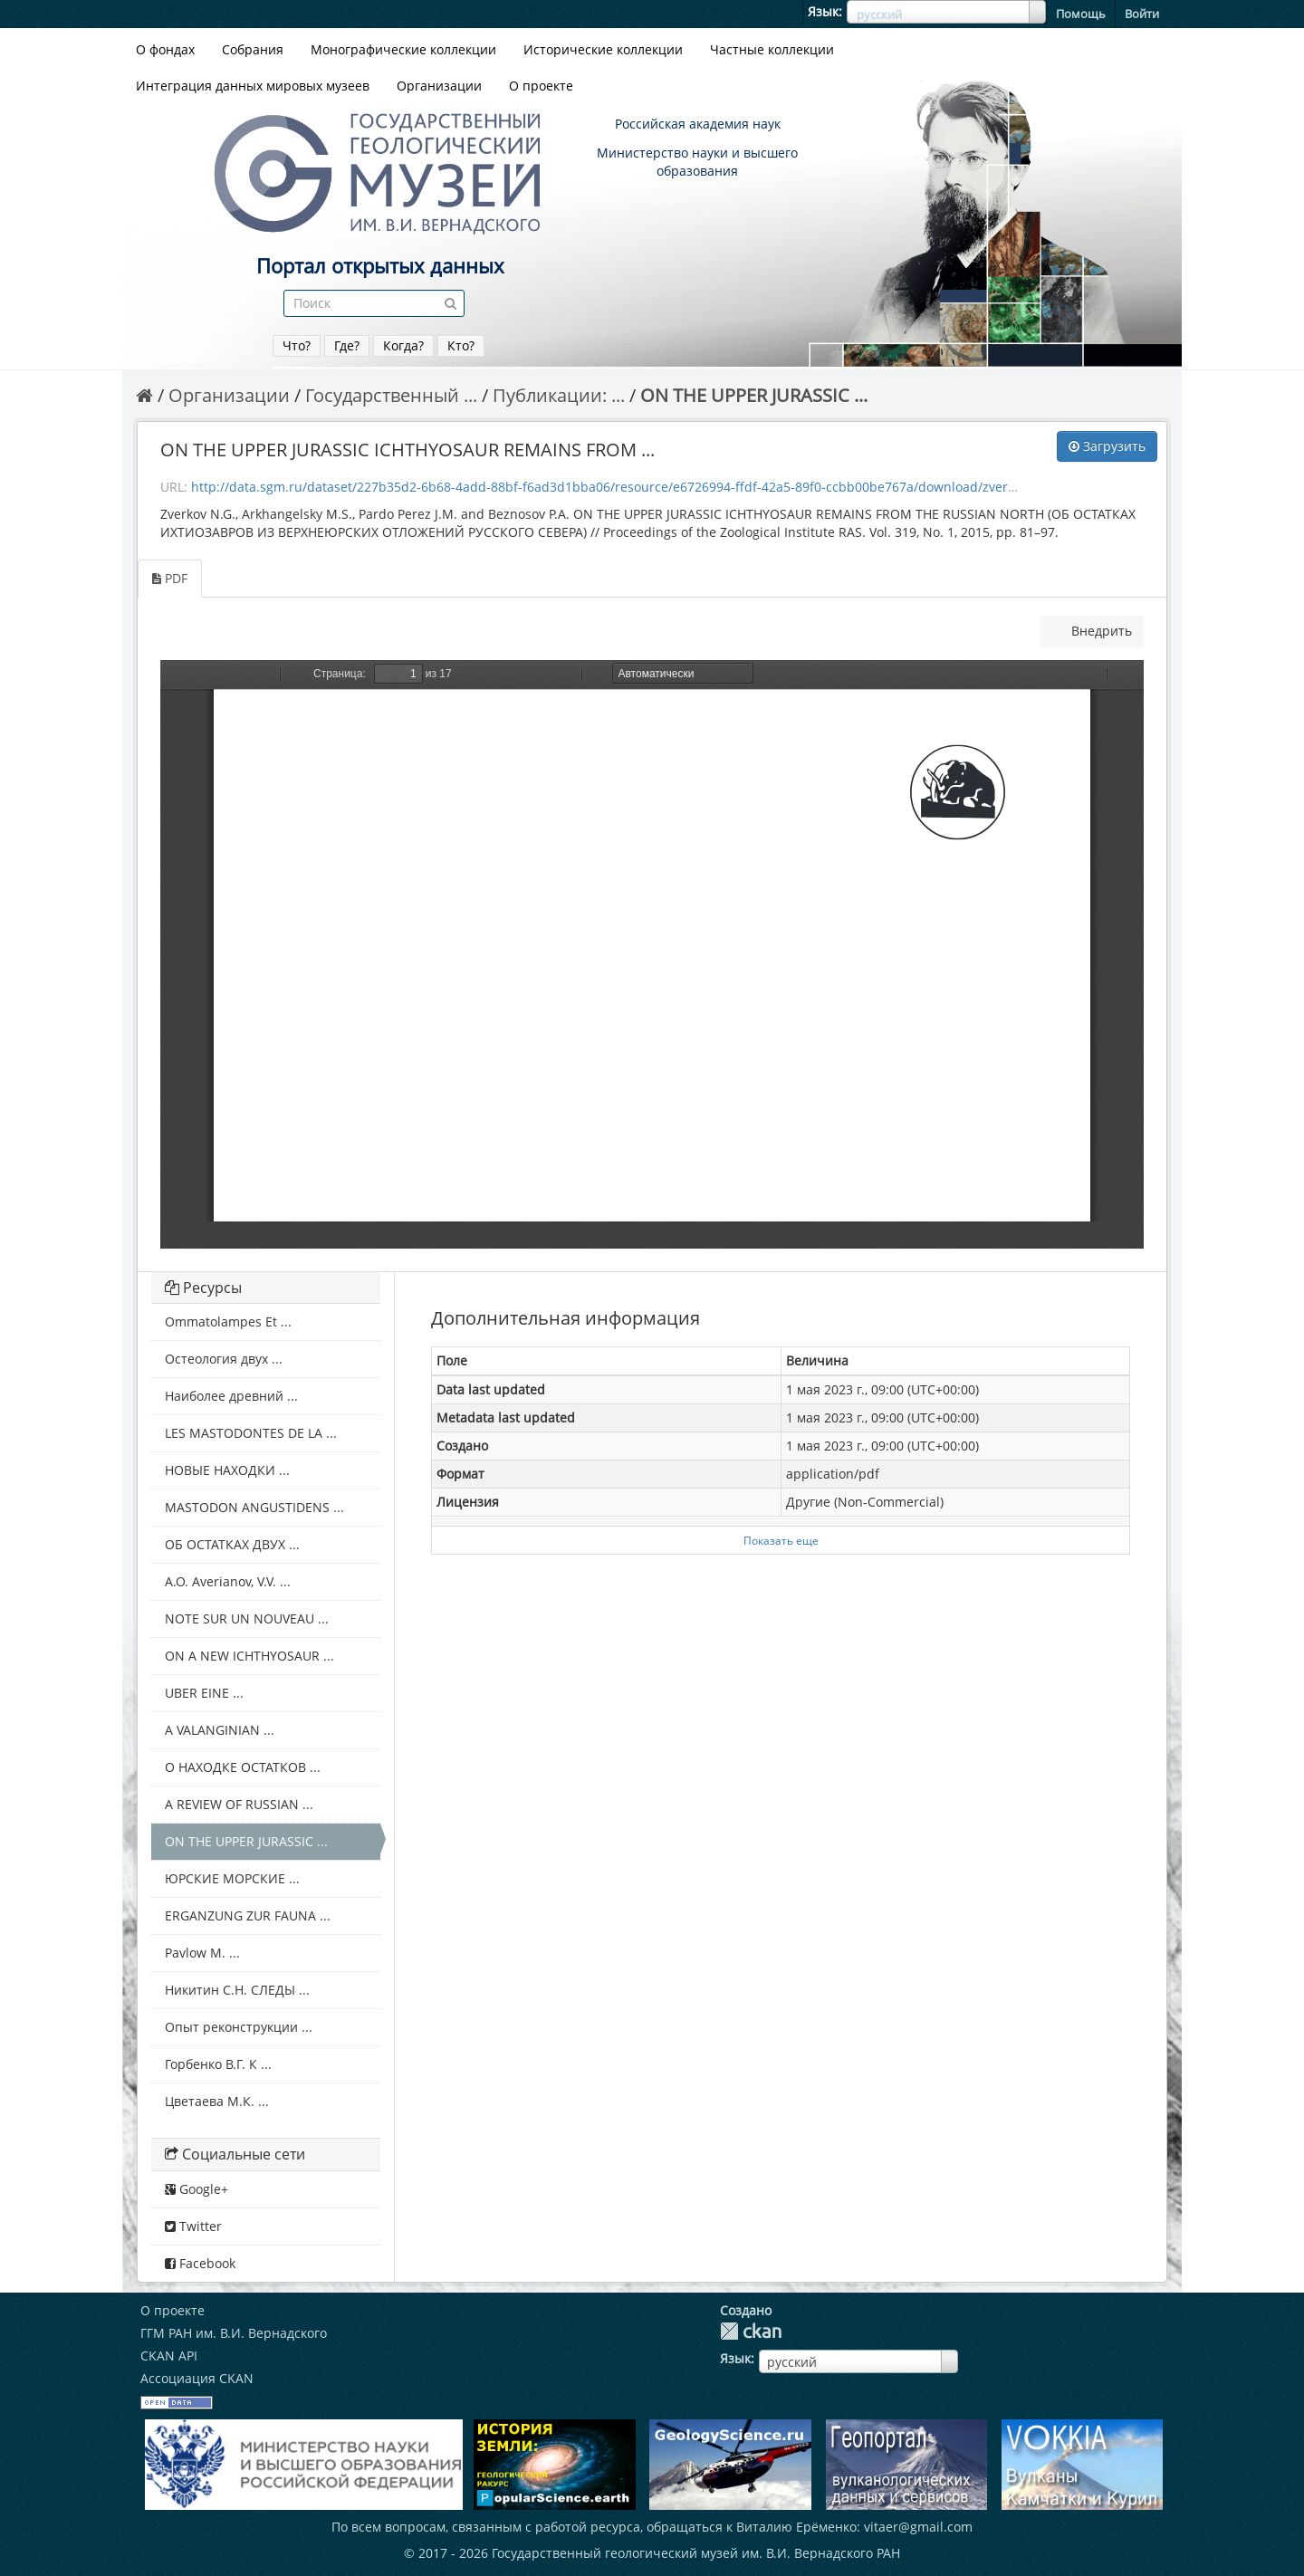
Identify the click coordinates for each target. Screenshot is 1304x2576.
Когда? (403, 345)
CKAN (750, 2331)
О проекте (541, 85)
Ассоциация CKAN (197, 2378)
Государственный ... (391, 395)
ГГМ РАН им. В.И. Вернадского (233, 2332)
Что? (297, 345)
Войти (1142, 13)
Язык (823, 11)
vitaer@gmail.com (918, 2526)
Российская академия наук (698, 123)
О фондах (165, 49)
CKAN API (168, 2355)
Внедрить (1100, 630)
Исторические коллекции (603, 49)
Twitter (193, 2226)
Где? (347, 345)
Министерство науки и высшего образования (697, 161)
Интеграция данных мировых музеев (252, 85)
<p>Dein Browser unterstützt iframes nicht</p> (652, 954)
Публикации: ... (559, 395)
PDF (169, 578)
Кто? (461, 345)
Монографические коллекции (403, 49)
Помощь (1081, 13)
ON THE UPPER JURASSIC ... (754, 395)
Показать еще (781, 1540)
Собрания (252, 49)
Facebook (200, 2263)
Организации (439, 85)
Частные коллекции (772, 49)
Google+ (196, 2189)
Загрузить (1107, 446)
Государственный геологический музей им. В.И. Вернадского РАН (696, 2553)
